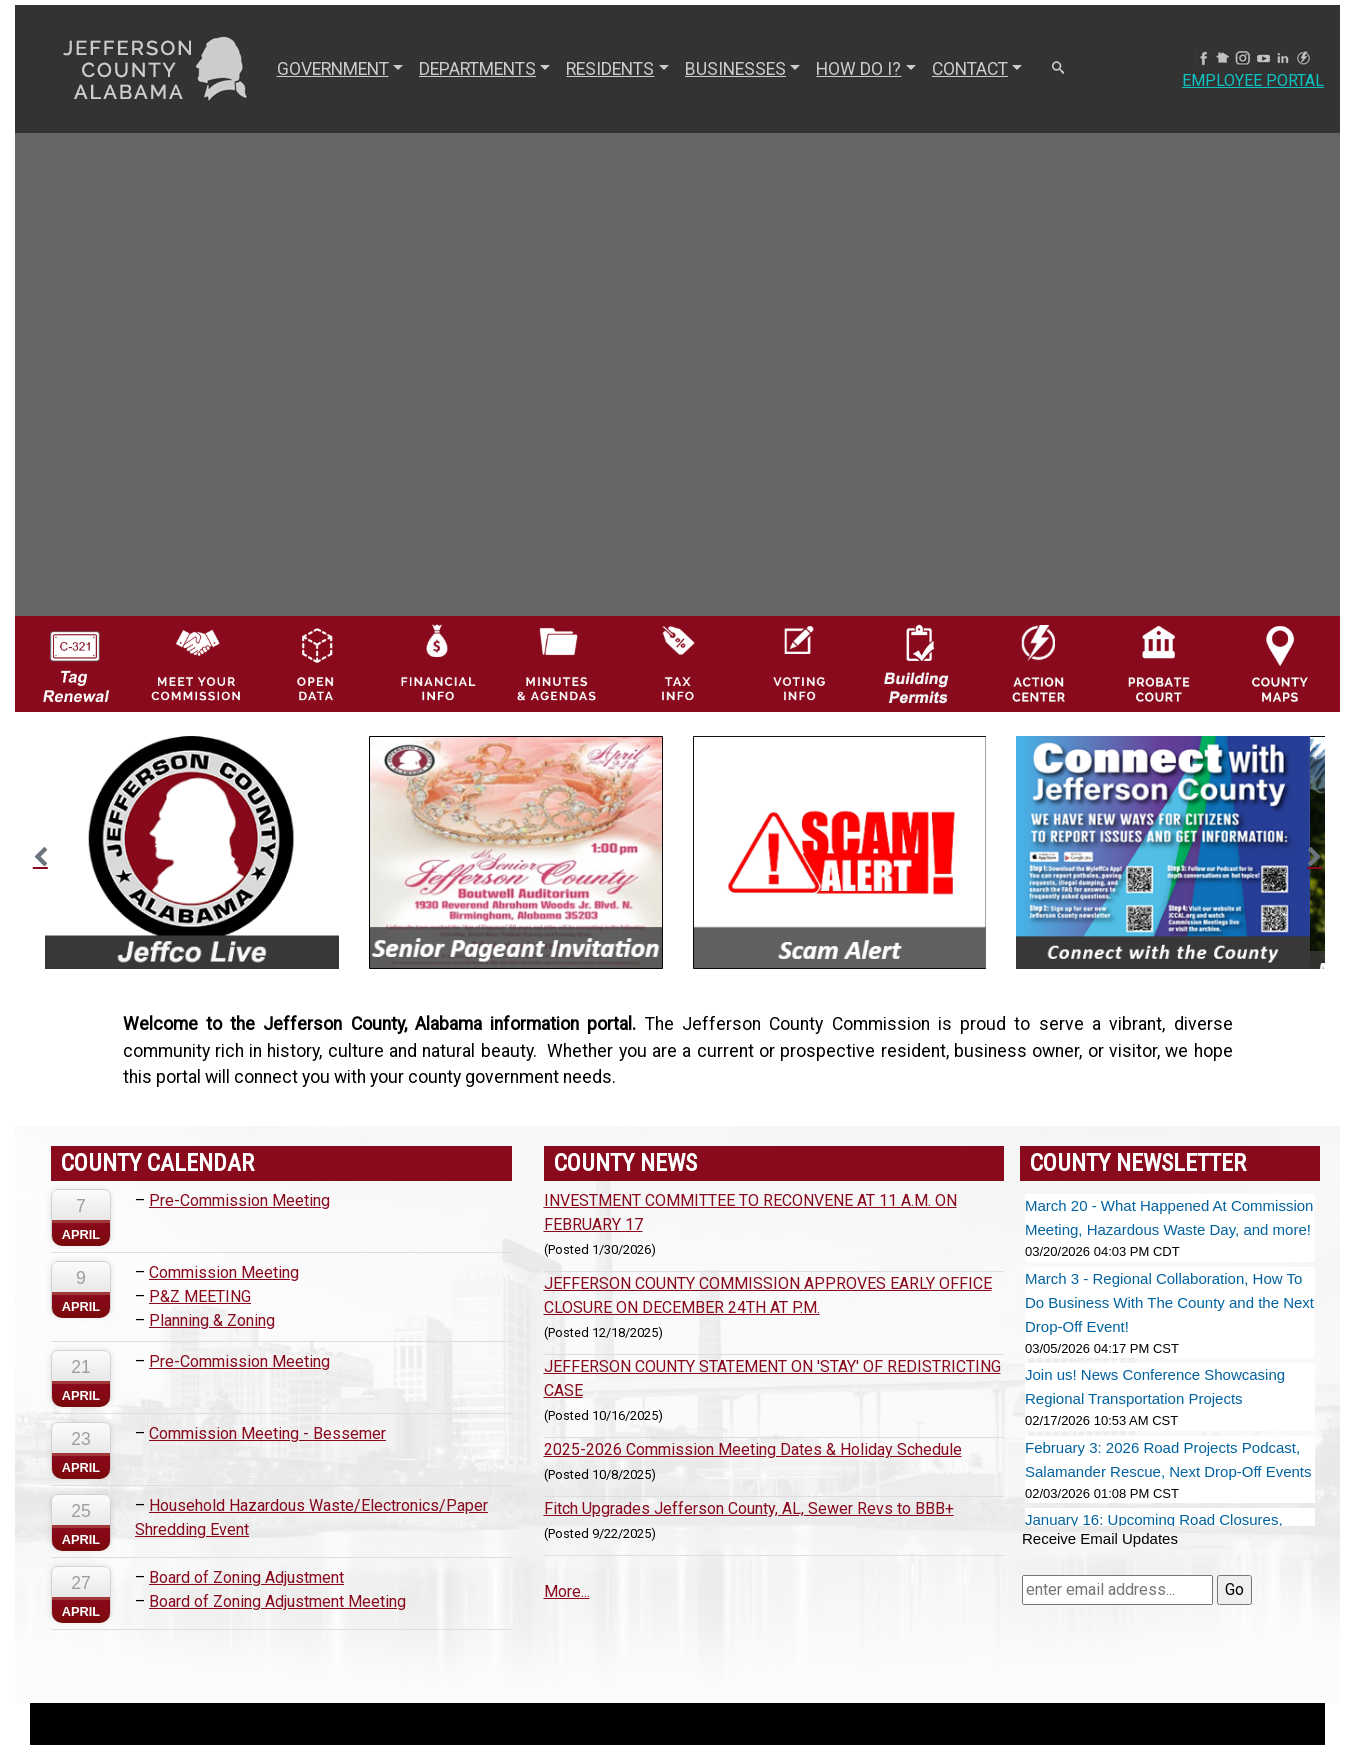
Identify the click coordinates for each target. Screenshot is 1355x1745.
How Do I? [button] (858, 69)
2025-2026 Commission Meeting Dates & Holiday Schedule (753, 1449)
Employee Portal (1253, 80)
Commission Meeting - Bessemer (267, 1433)
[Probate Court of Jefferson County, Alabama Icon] (1159, 662)
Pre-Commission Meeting (239, 1200)
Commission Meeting (224, 1272)
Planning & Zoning (212, 1320)
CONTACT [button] (970, 69)
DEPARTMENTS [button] (477, 69)
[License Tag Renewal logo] (75, 658)
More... (567, 1591)
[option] (192, 852)
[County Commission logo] (196, 662)
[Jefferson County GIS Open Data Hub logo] (316, 662)
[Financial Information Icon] (436, 662)
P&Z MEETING (200, 1296)
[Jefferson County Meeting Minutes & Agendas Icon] (557, 662)
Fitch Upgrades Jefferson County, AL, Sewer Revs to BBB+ (749, 1508)
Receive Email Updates (1100, 1538)
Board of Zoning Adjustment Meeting (277, 1601)
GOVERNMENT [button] (333, 69)
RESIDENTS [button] (610, 69)
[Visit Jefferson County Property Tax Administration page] (677, 662)
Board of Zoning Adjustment (246, 1577)
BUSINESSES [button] (735, 69)
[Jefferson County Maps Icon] (1280, 662)
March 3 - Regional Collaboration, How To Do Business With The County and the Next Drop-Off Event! (1169, 1302)
